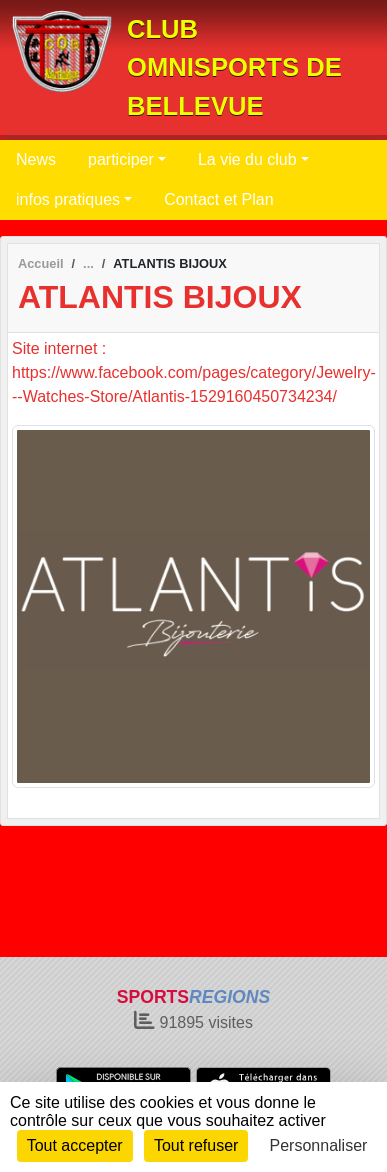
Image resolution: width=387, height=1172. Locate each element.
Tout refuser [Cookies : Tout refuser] (196, 1145)
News (36, 159)
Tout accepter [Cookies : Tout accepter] (75, 1145)
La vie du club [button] (247, 159)
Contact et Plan (218, 199)
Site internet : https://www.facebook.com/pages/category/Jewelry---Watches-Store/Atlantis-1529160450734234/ (194, 372)
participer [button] (121, 159)
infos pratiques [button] (68, 199)
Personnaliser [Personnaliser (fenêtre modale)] (319, 1145)
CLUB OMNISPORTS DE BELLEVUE (234, 67)
